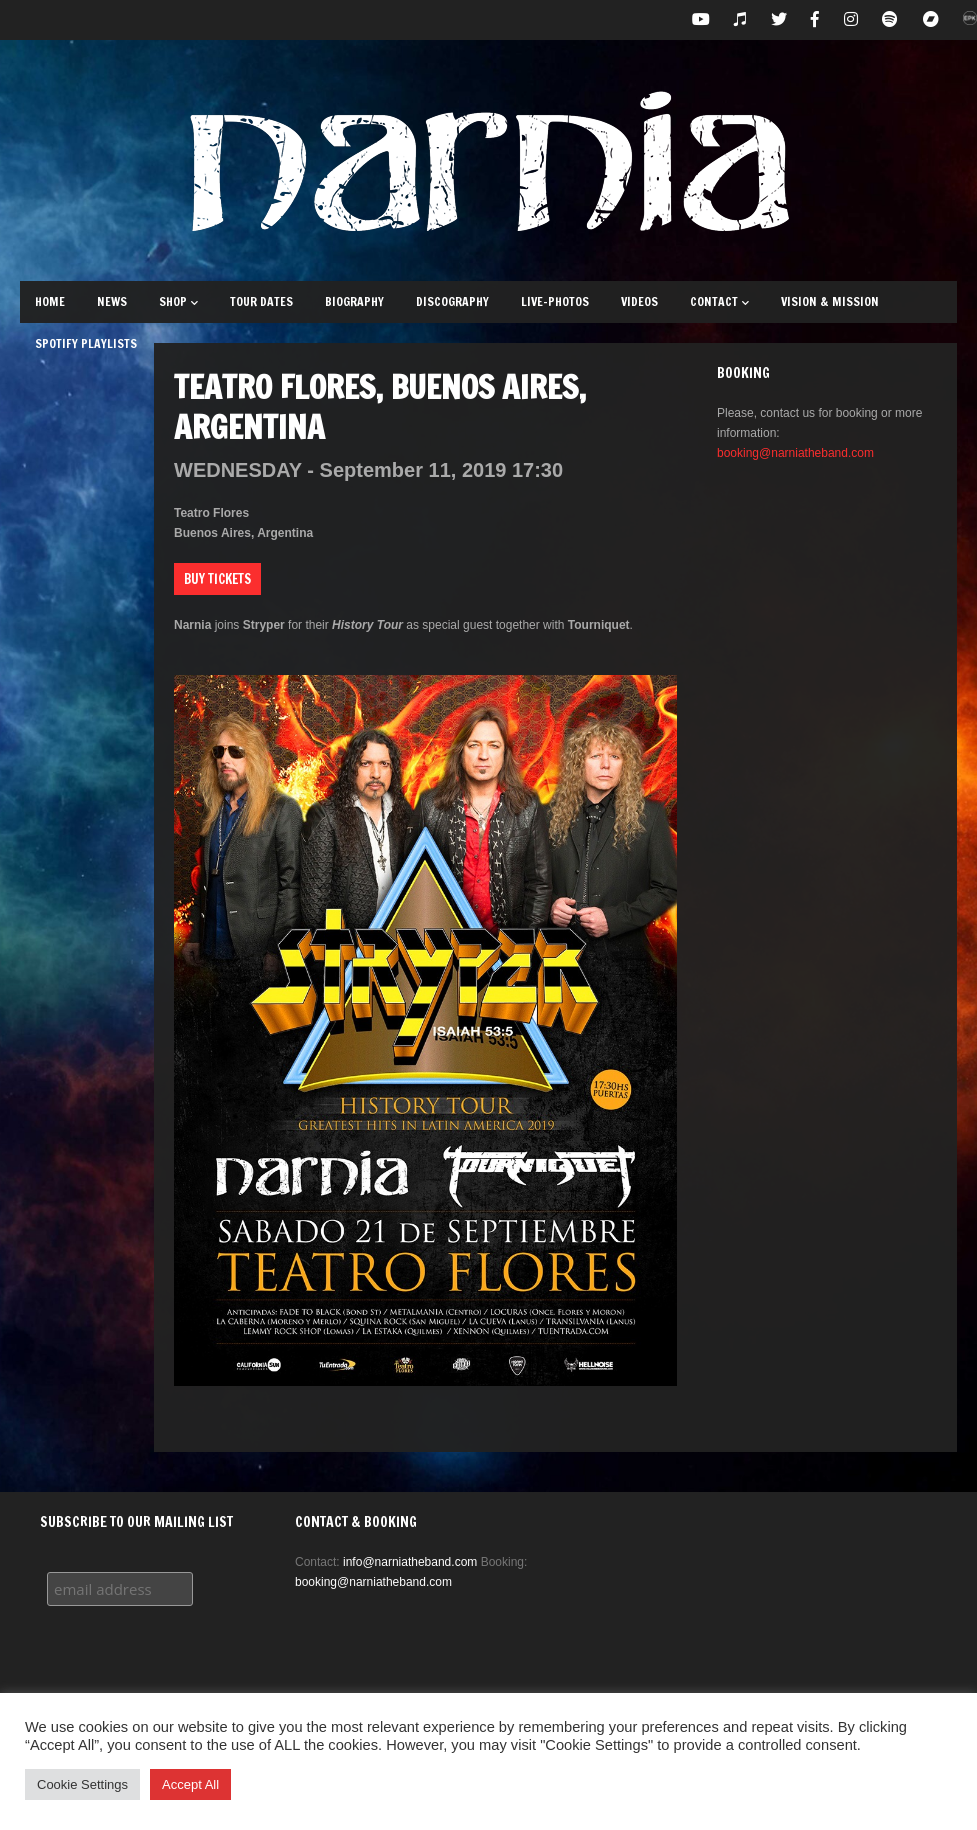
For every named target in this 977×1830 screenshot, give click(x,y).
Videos (639, 301)
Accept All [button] (190, 1784)
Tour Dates (261, 301)
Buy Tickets (217, 579)
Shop (178, 301)
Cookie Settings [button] (82, 1784)
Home (50, 301)
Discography (452, 301)
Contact (719, 301)
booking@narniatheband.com (795, 453)
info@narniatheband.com (410, 1562)
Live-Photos (555, 301)
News (112, 301)
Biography (354, 301)
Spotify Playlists (86, 343)
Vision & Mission (830, 301)
